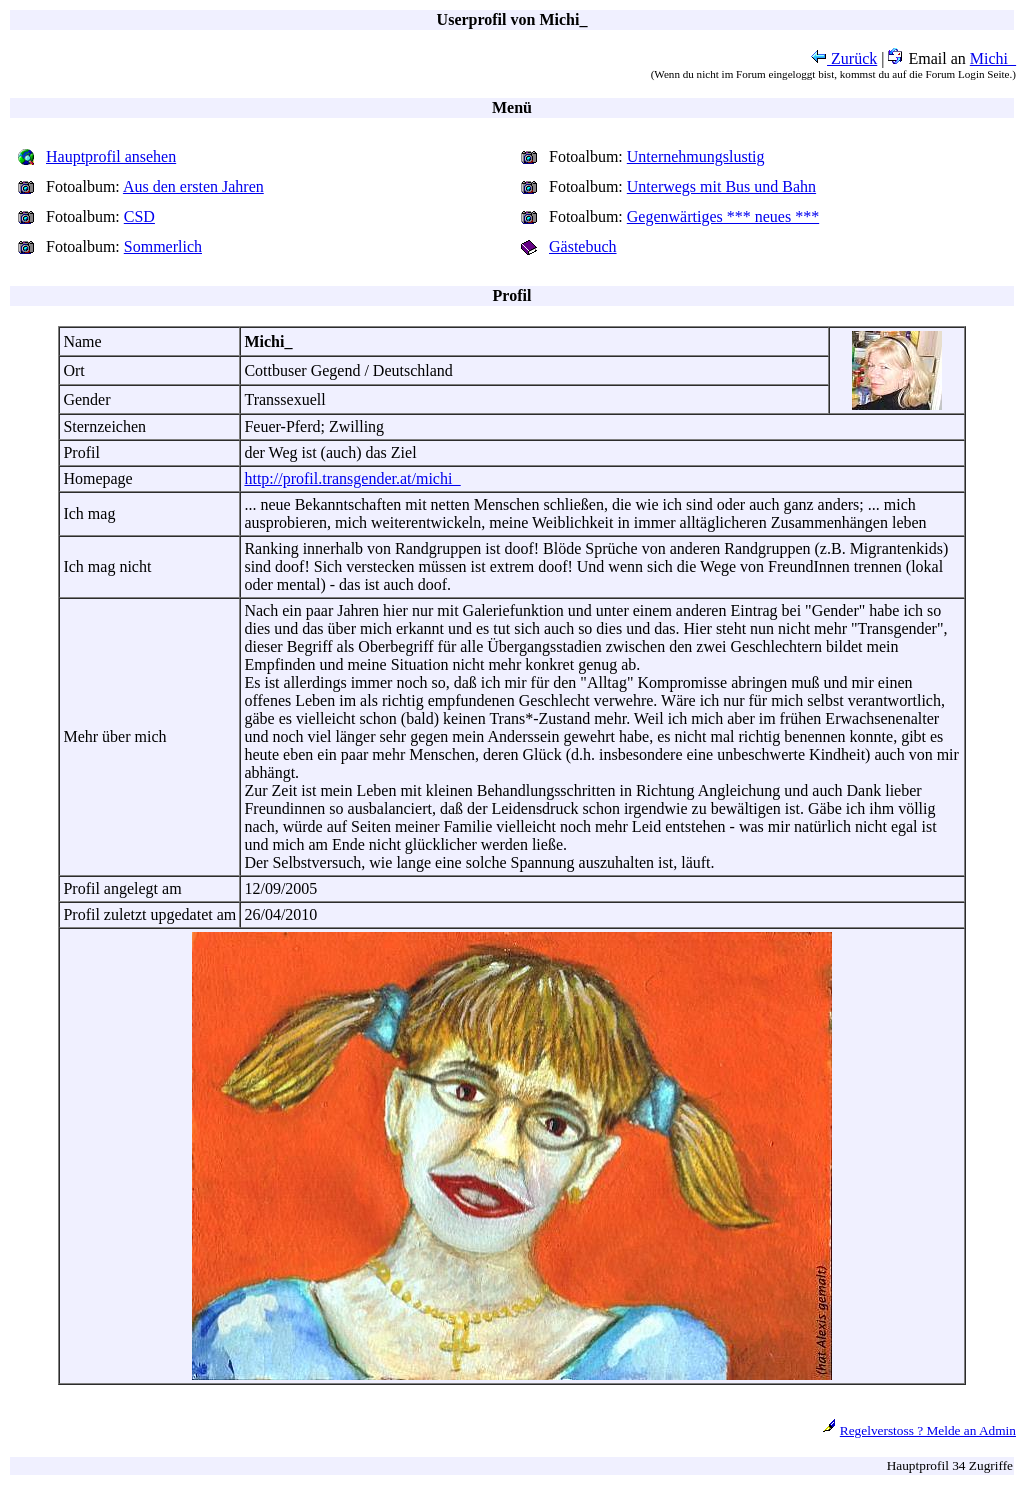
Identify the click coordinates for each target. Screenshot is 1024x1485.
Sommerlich (163, 246)
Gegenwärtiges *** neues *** (723, 216)
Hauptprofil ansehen (111, 156)
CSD (139, 216)
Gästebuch (583, 246)
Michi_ (993, 58)
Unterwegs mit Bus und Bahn (721, 186)
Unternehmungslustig (696, 156)
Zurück (844, 58)
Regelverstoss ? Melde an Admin (928, 1430)
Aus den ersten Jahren (193, 186)
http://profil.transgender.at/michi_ (352, 478)
